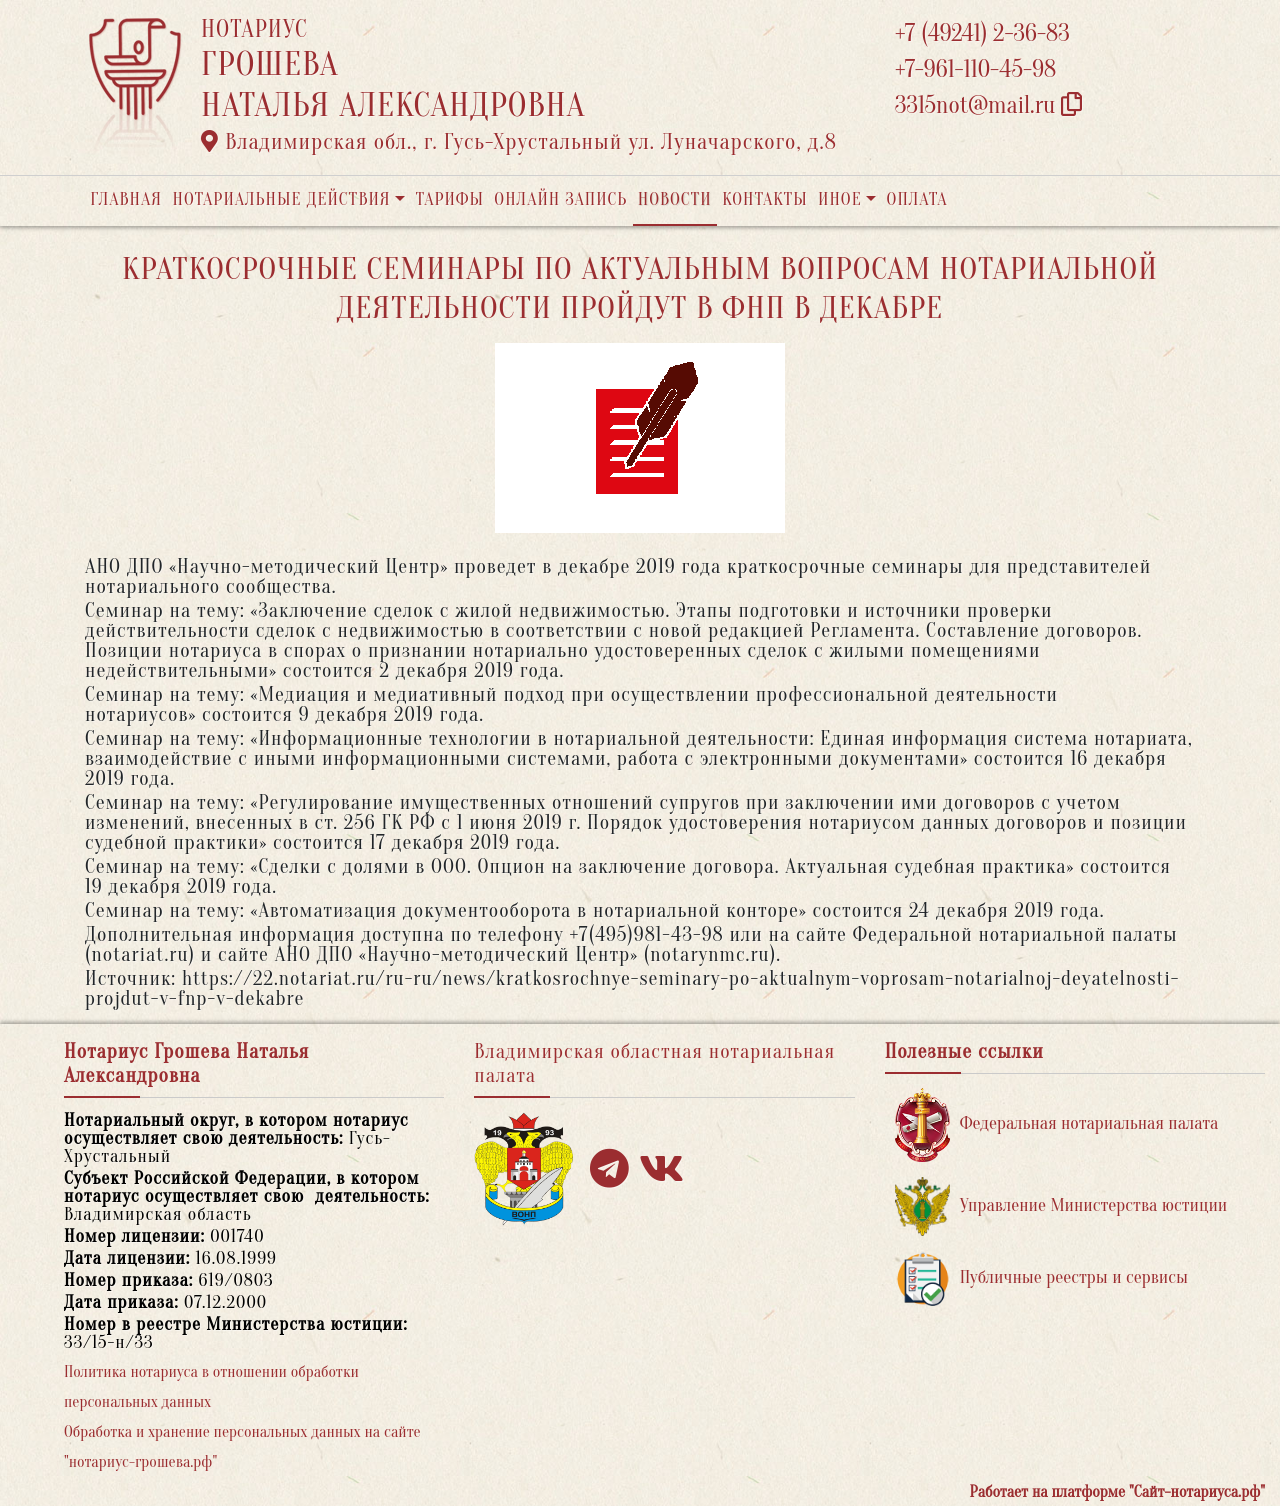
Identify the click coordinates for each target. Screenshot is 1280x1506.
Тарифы (450, 199)
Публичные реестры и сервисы (1041, 1278)
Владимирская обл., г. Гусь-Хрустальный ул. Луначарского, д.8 (519, 142)
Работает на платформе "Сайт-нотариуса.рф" (1117, 1492)
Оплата (917, 199)
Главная (126, 199)
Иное (840, 199)
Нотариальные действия (281, 199)
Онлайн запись (560, 199)
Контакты (764, 199)
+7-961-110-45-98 (975, 69)
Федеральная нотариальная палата (1057, 1124)
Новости (675, 199)
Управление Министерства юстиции (1061, 1206)
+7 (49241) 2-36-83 (982, 33)
